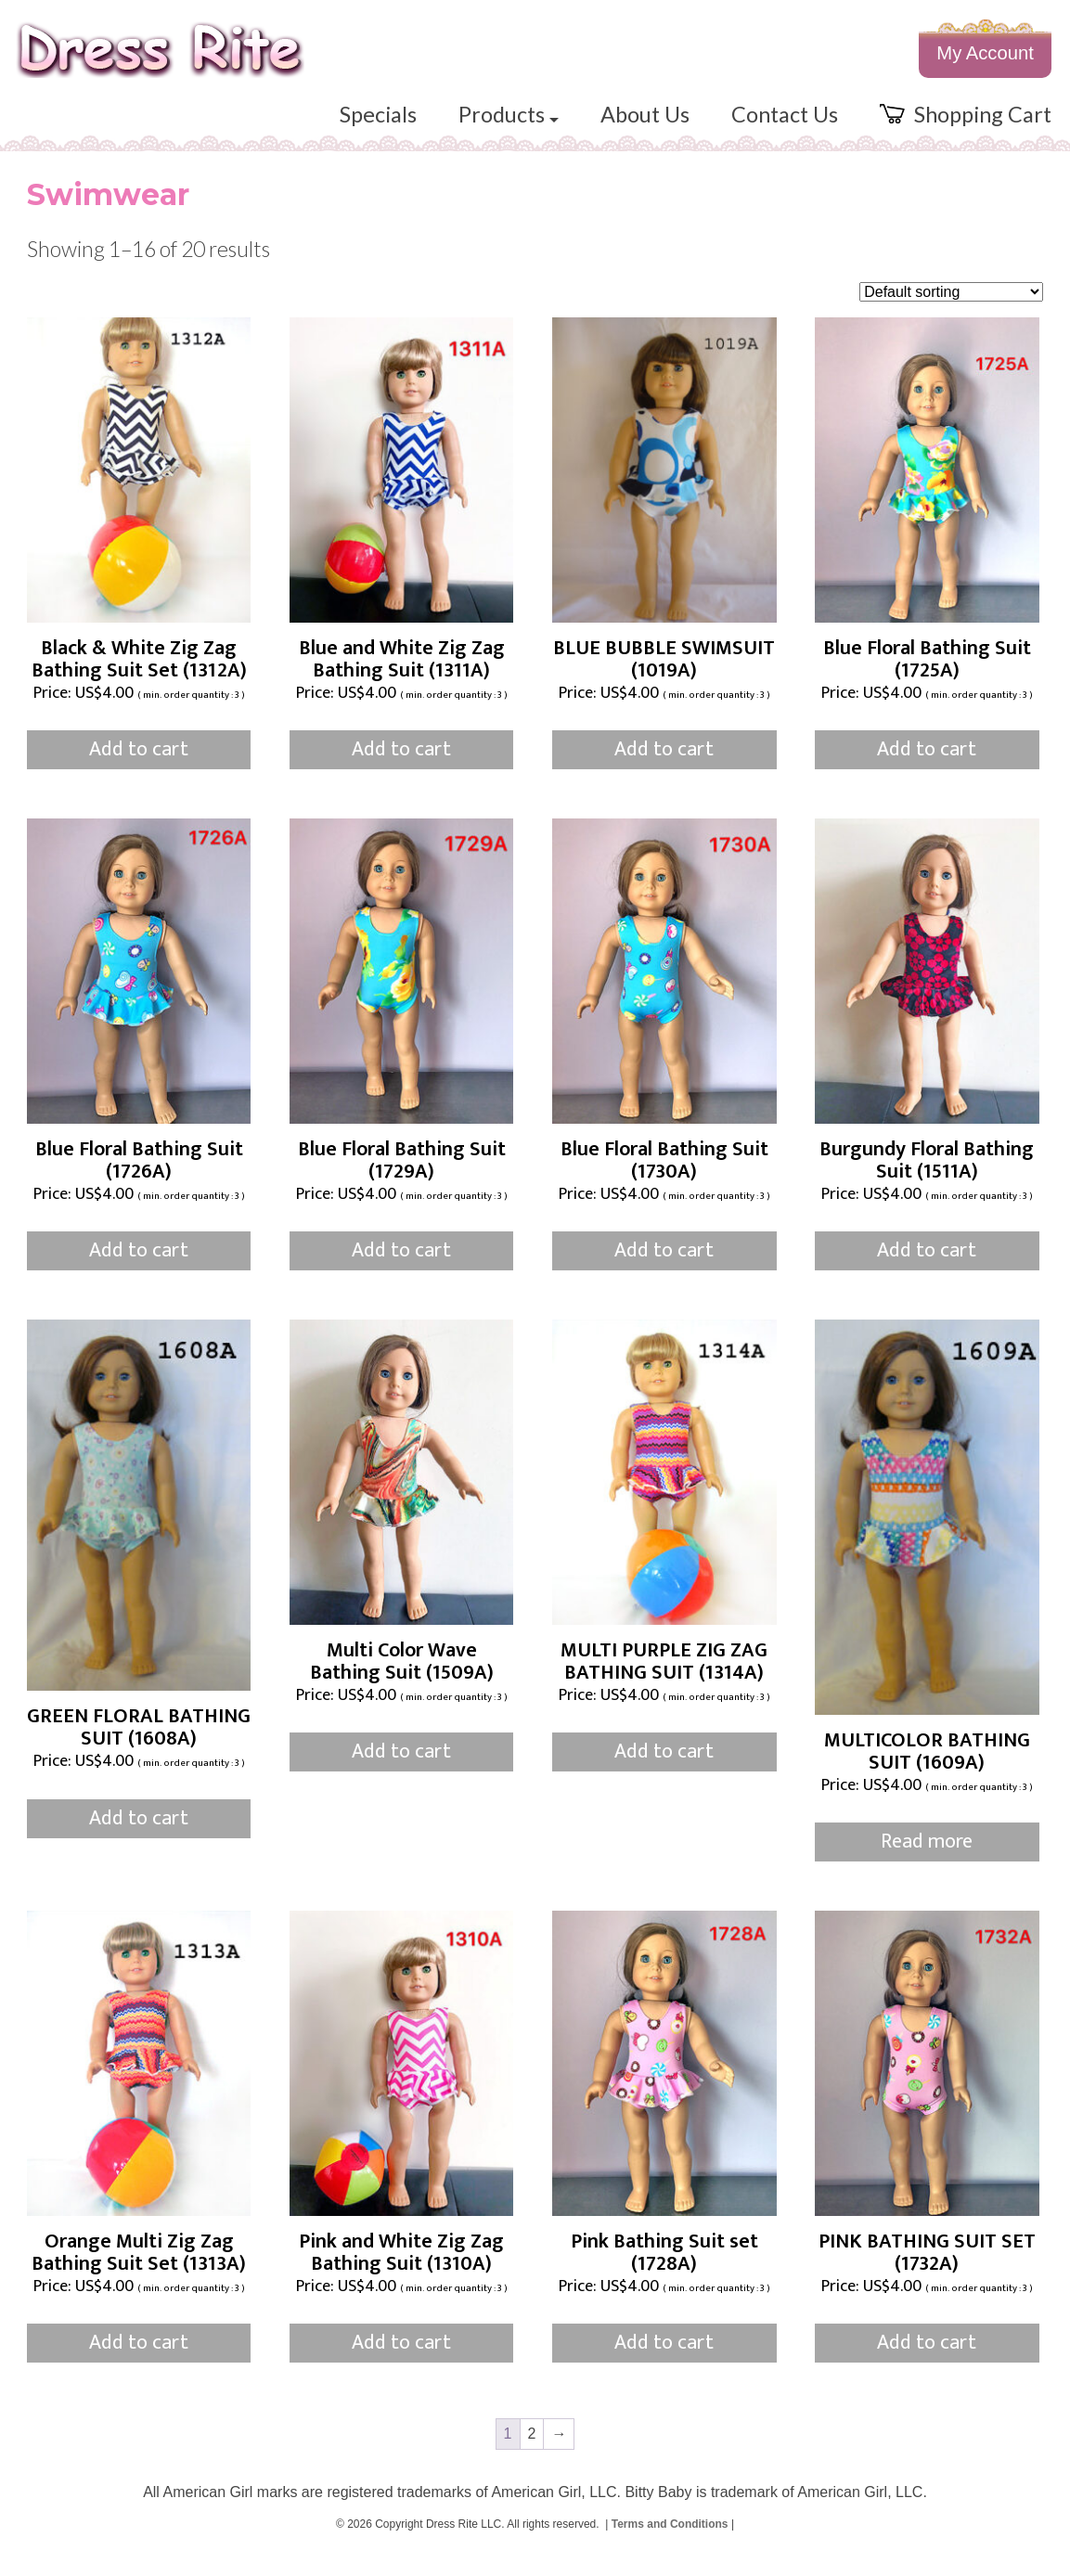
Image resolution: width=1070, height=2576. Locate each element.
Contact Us (770, 127)
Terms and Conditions (670, 2544)
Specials (344, 127)
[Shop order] (951, 311)
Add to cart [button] (138, 770)
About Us (623, 127)
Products (480, 127)
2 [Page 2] (532, 2453)
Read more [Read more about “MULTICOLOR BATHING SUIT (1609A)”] (927, 1862)
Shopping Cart (960, 127)
